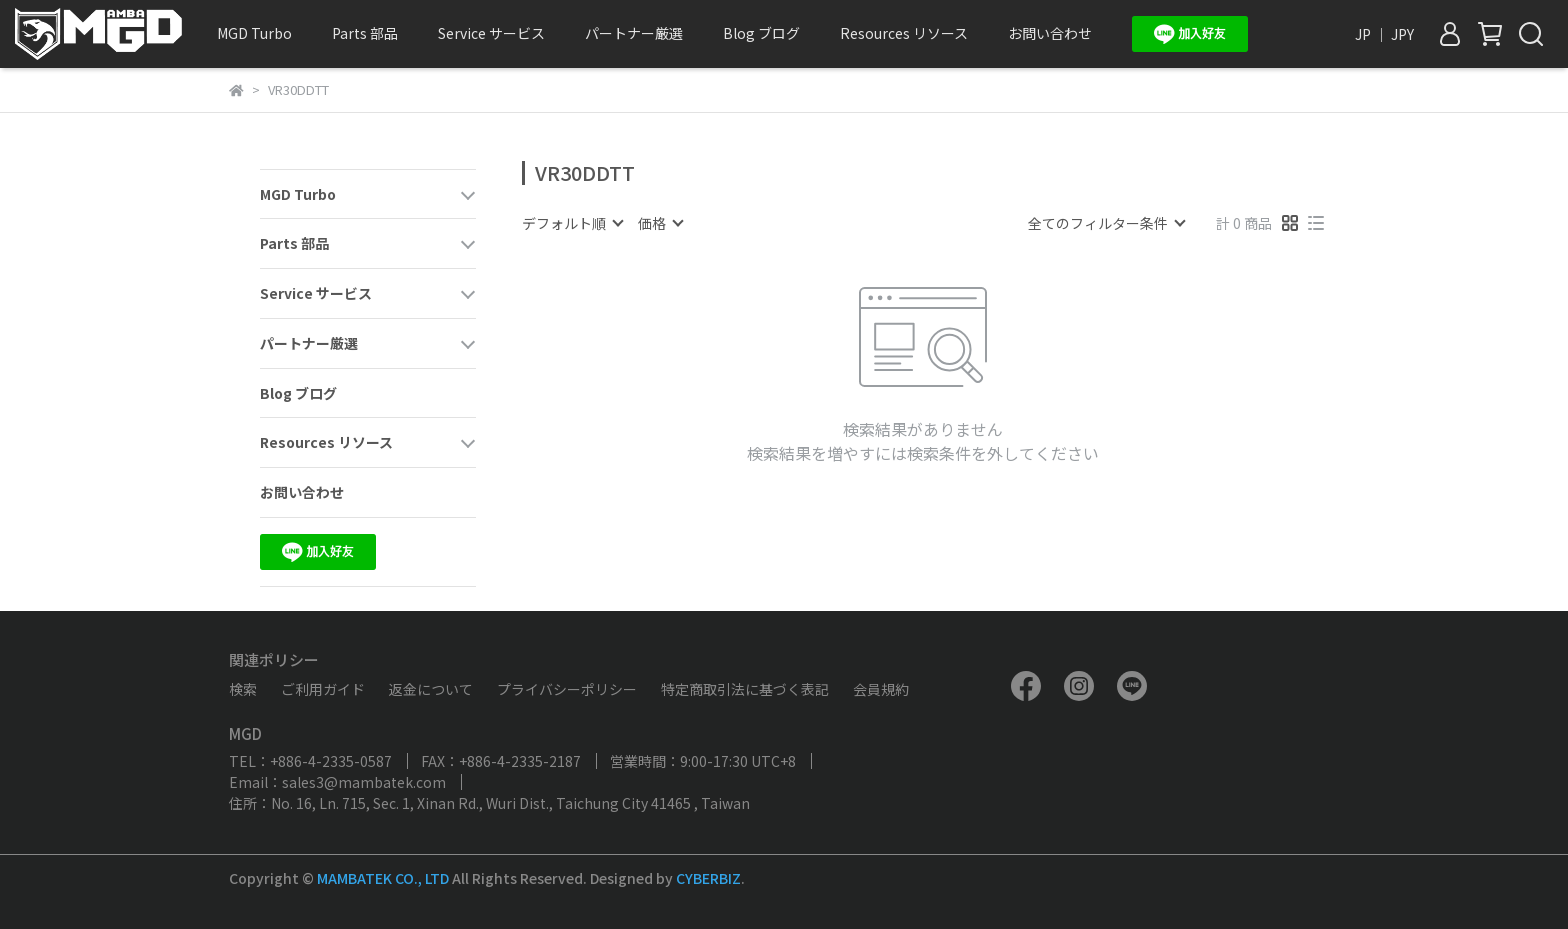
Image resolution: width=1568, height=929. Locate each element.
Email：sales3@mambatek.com (337, 782)
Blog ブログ (761, 33)
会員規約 (881, 689)
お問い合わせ (1050, 33)
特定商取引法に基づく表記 (745, 689)
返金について (431, 689)
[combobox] (572, 223)
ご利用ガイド (323, 689)
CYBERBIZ (708, 878)
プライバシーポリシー (567, 689)
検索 (243, 689)
